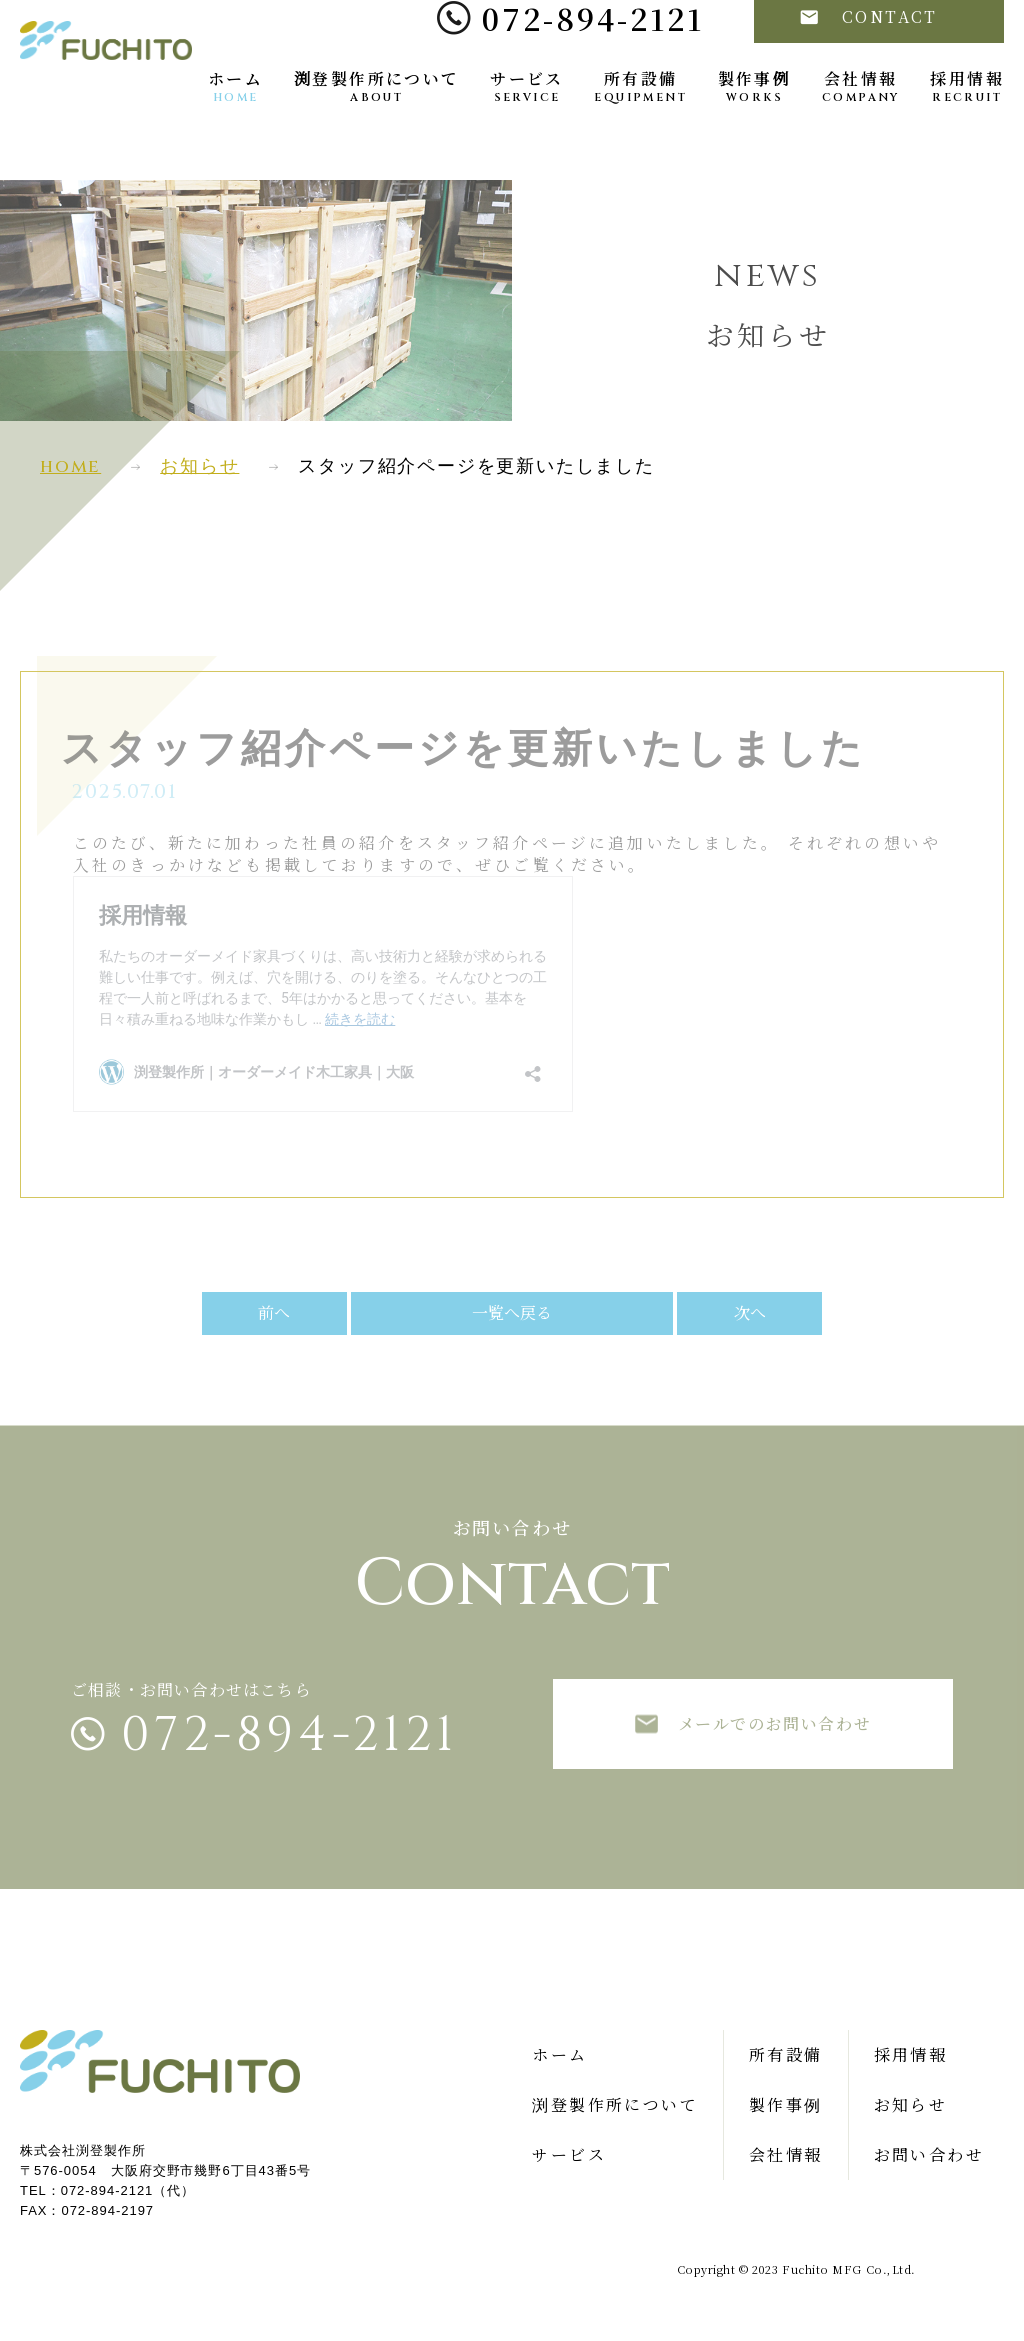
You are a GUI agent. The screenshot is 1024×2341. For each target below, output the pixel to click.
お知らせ (199, 466)
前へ (339, 1312)
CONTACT (869, 58)
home (70, 466)
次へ (685, 1312)
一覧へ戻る (512, 1312)
